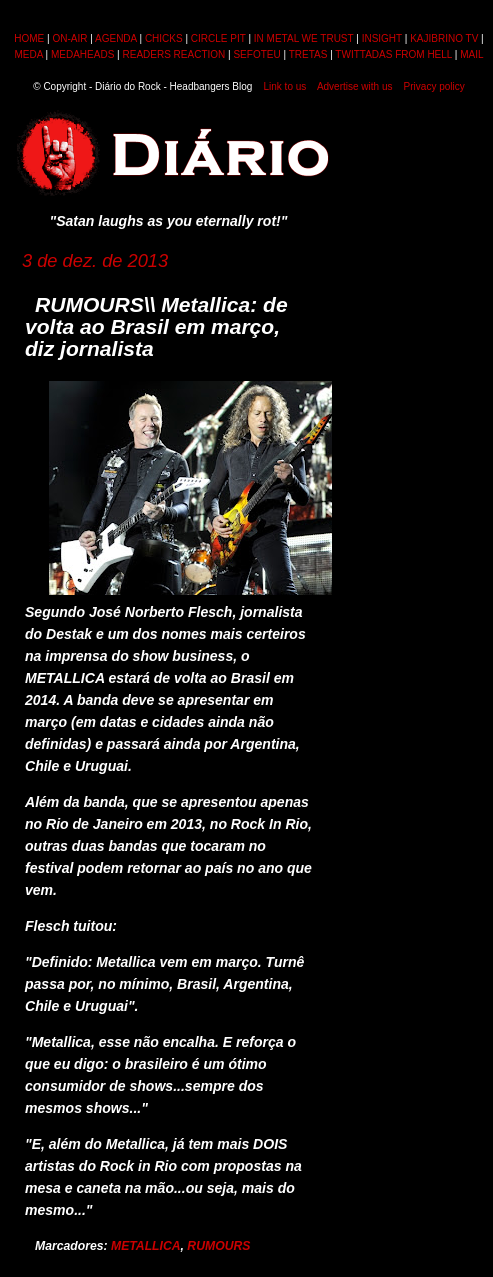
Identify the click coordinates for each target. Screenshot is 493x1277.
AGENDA (116, 38)
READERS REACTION (173, 54)
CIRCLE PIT (218, 38)
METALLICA (146, 1246)
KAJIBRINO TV (444, 38)
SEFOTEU (256, 54)
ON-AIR (69, 38)
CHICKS (164, 38)
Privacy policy (434, 86)
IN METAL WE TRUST (304, 38)
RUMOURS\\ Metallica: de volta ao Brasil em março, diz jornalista (156, 326)
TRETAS (308, 54)
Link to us (285, 86)
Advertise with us (355, 86)
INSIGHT (382, 38)
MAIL (471, 54)
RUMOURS (218, 1246)
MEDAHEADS (82, 54)
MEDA (28, 54)
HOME (29, 38)
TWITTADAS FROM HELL (393, 54)
